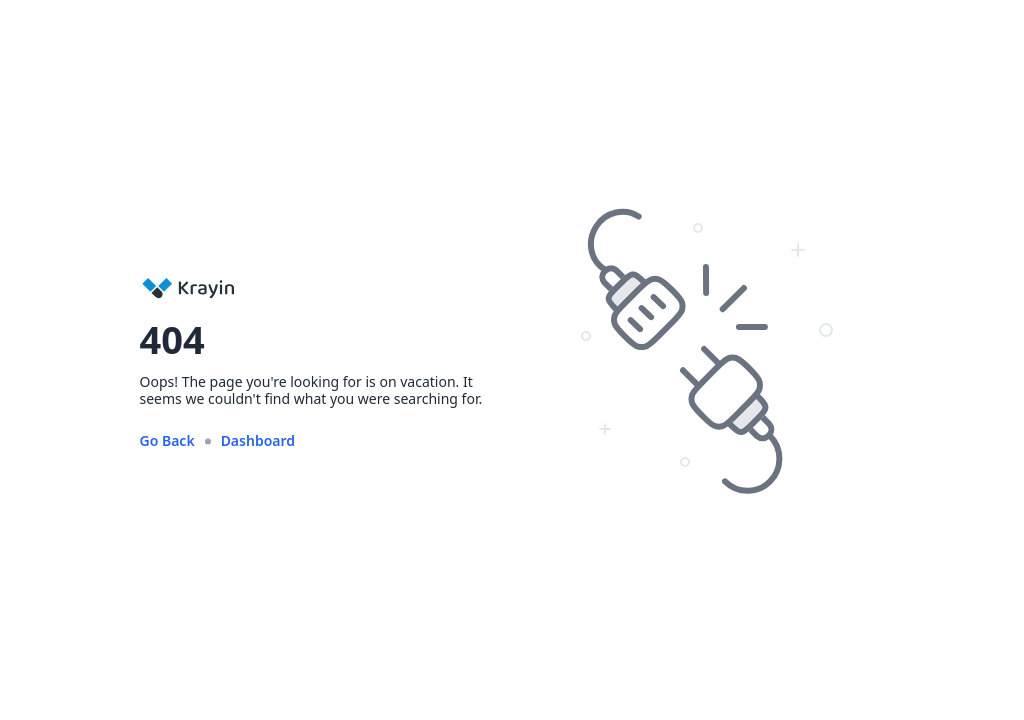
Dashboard (258, 440)
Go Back (167, 440)
